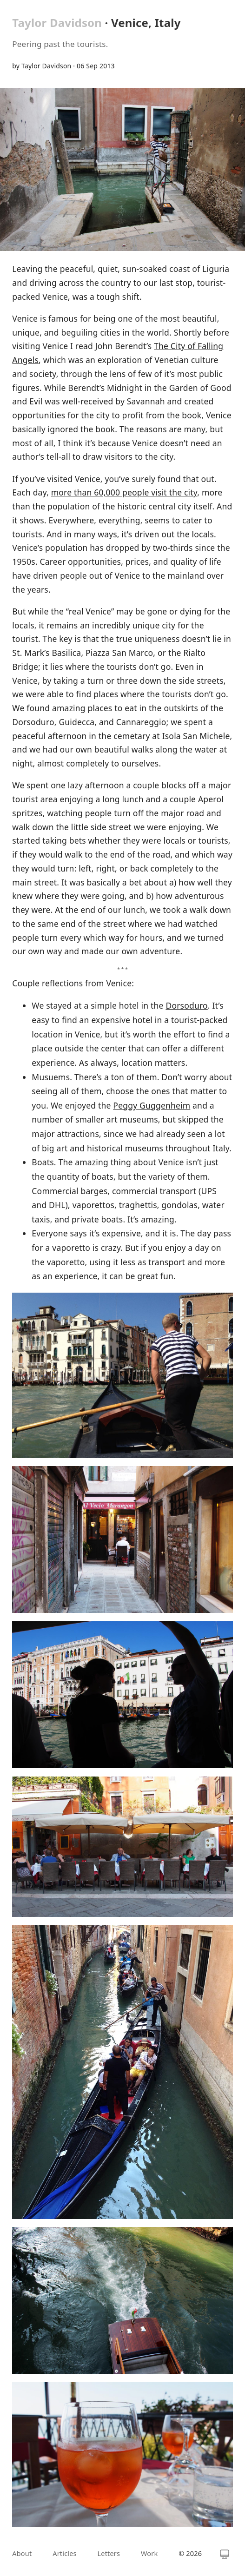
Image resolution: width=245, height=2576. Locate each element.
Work (149, 2553)
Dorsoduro (186, 1005)
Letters (109, 2553)
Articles (64, 2553)
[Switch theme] (224, 2554)
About (22, 2553)
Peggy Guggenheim (151, 1105)
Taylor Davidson (57, 22)
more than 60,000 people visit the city (124, 492)
